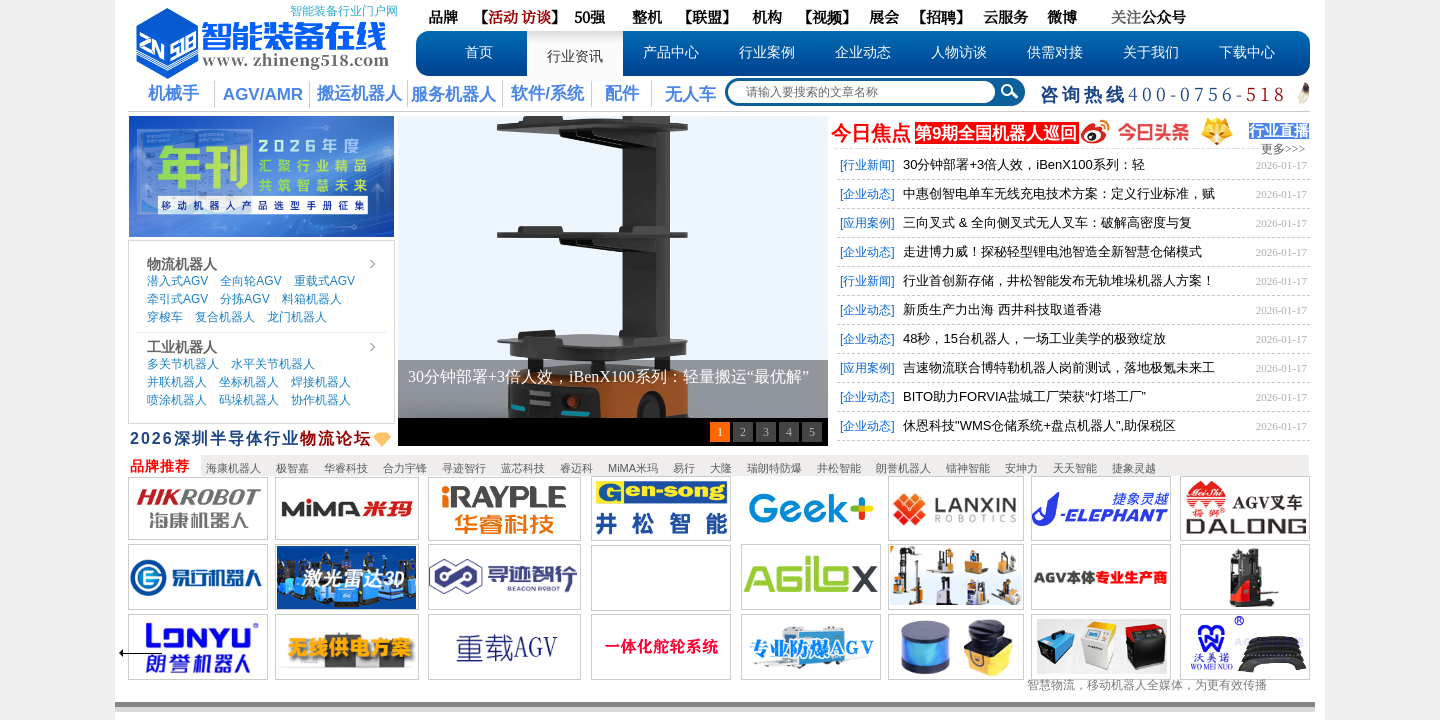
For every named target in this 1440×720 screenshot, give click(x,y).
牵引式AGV (177, 299)
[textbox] (862, 92)
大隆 (721, 468)
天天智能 (1075, 468)
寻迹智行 (464, 468)
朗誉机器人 (903, 468)
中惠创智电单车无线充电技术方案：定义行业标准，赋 (1059, 193)
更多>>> (1283, 149)
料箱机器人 (312, 299)
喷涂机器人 (177, 400)
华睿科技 (346, 468)
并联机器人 (177, 382)
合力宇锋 (405, 468)
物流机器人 (182, 264)
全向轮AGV (250, 281)
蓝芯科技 (523, 468)
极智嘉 (292, 468)
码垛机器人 (249, 400)
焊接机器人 (321, 382)
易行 (684, 468)
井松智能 (839, 468)
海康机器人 (233, 468)
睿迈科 (576, 468)
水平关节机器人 (273, 364)
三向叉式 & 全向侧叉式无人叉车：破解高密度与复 (1047, 222)
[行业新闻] (867, 165)
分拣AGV (244, 299)
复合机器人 (225, 317)
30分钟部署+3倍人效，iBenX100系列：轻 (1024, 164)
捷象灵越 (1134, 468)
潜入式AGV (177, 281)
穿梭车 (165, 317)
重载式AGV (324, 281)
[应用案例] (867, 223)
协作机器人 (321, 400)
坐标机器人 (249, 382)
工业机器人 (182, 347)
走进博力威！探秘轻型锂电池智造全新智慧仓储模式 (1052, 251)
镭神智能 (968, 468)
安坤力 (1021, 468)
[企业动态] (867, 194)
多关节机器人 (183, 364)
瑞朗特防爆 (774, 468)
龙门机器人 (297, 317)
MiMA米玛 (633, 468)
